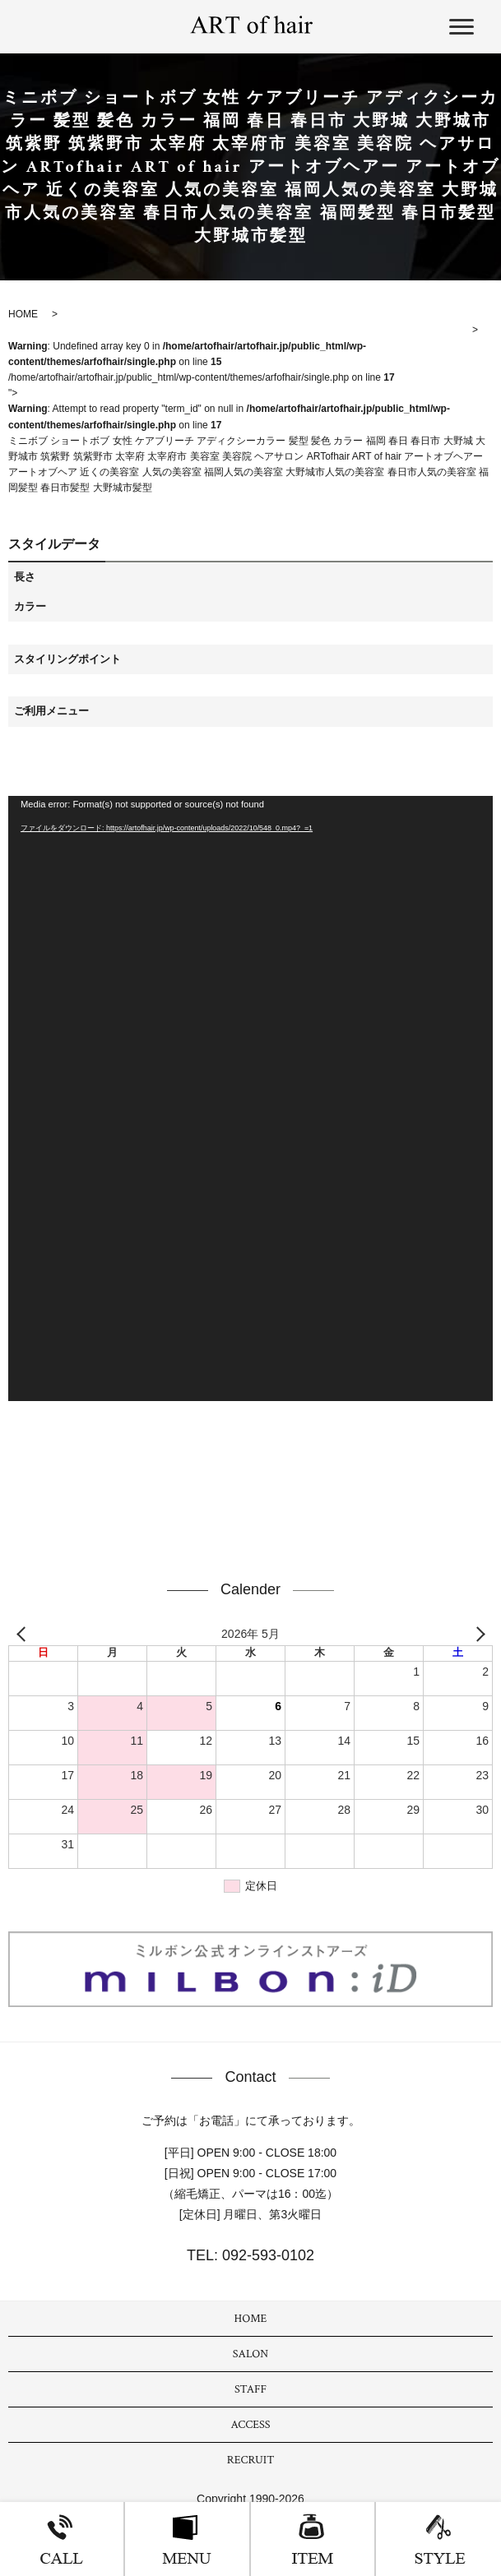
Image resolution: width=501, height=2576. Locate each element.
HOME (250, 2318)
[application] (250, 1098)
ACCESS (251, 2424)
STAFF (250, 2389)
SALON (250, 2354)
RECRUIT (251, 2460)
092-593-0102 (266, 2255)
